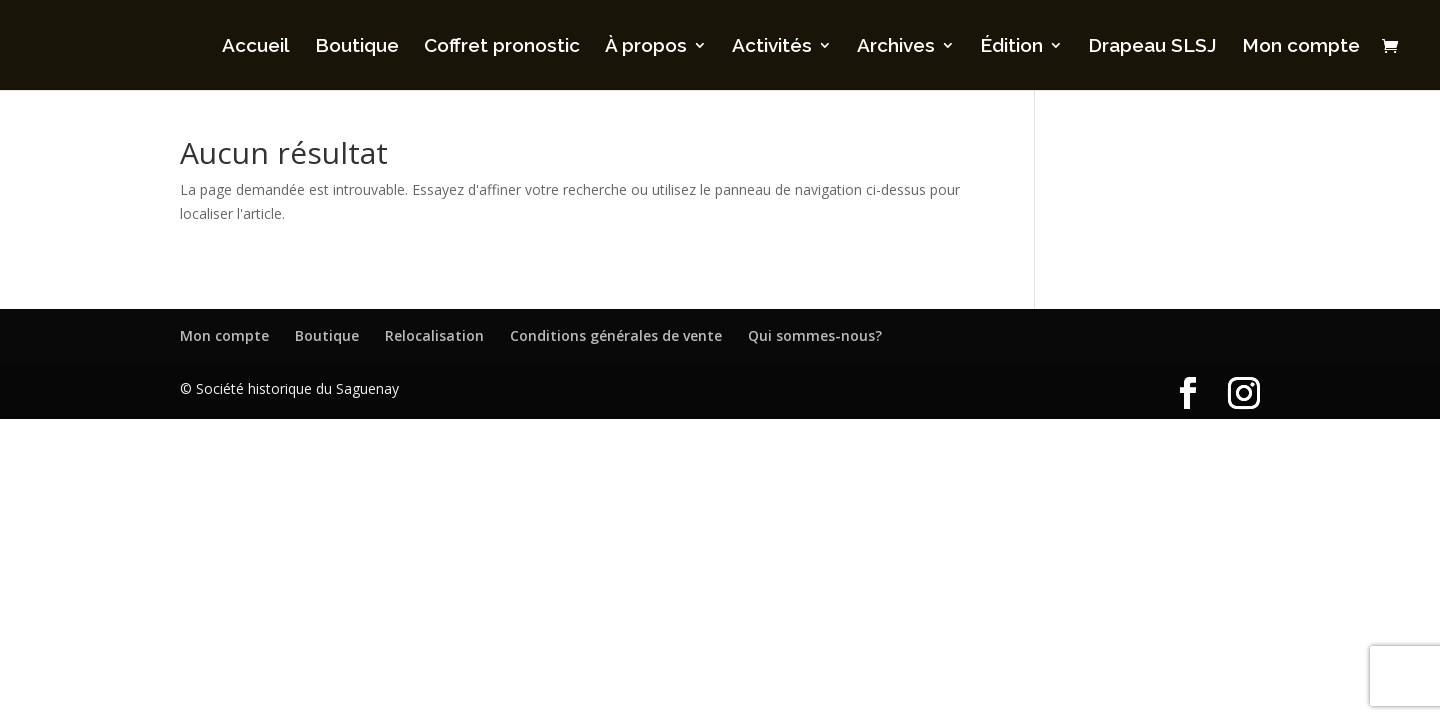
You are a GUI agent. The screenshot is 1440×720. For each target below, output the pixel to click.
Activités (772, 47)
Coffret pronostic (502, 47)
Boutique (357, 47)
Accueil (256, 47)
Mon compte (1301, 47)
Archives (896, 47)
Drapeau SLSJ (1152, 47)
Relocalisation (434, 335)
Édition (1011, 47)
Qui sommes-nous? (815, 335)
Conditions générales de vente (616, 335)
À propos (646, 47)
